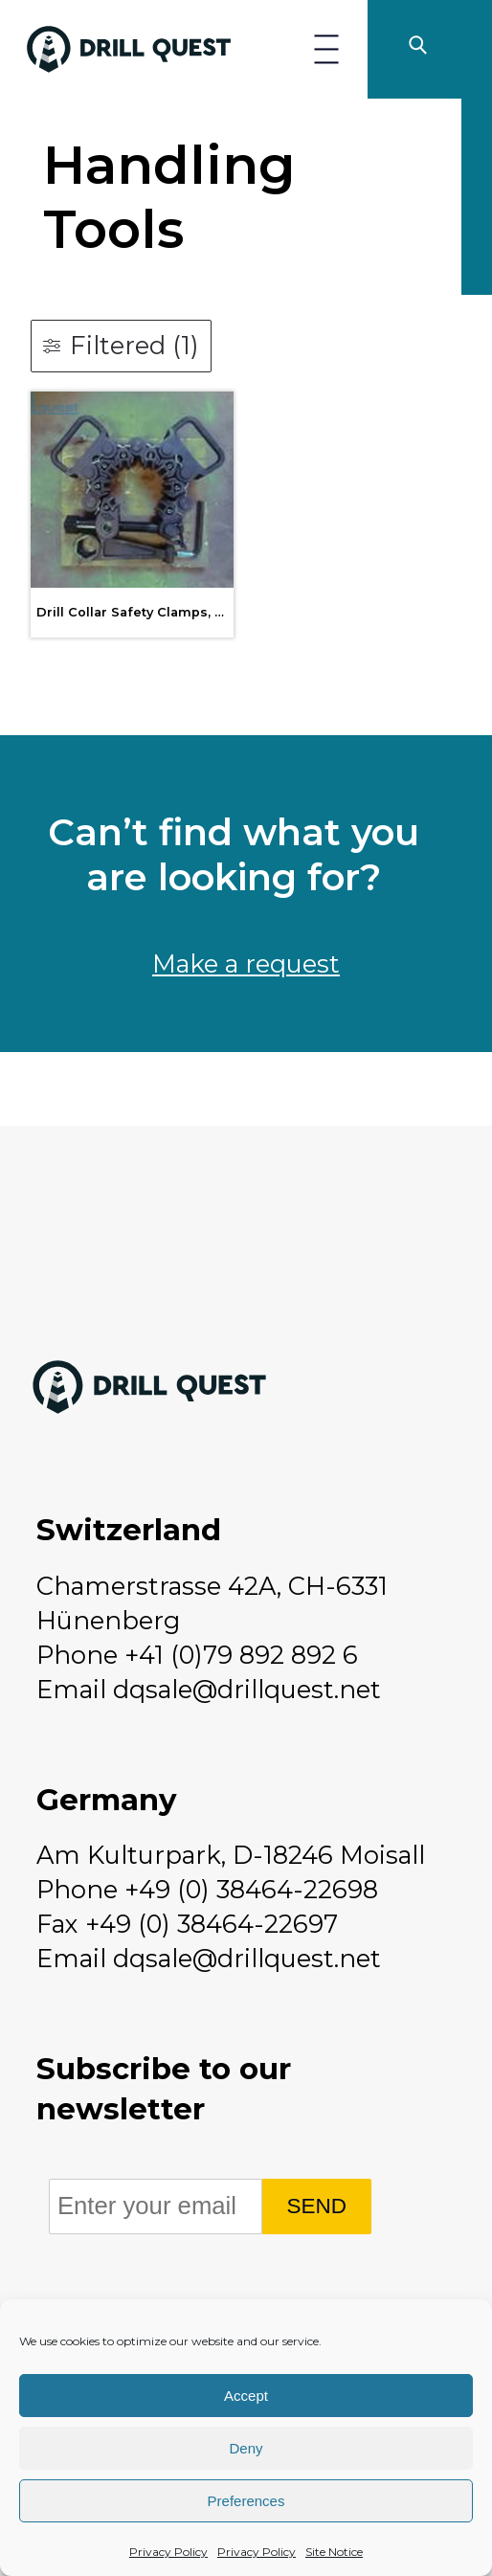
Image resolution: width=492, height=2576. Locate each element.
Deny (245, 2448)
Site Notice (334, 2551)
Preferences (246, 2501)
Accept (246, 2395)
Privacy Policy (168, 2551)
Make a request (246, 963)
